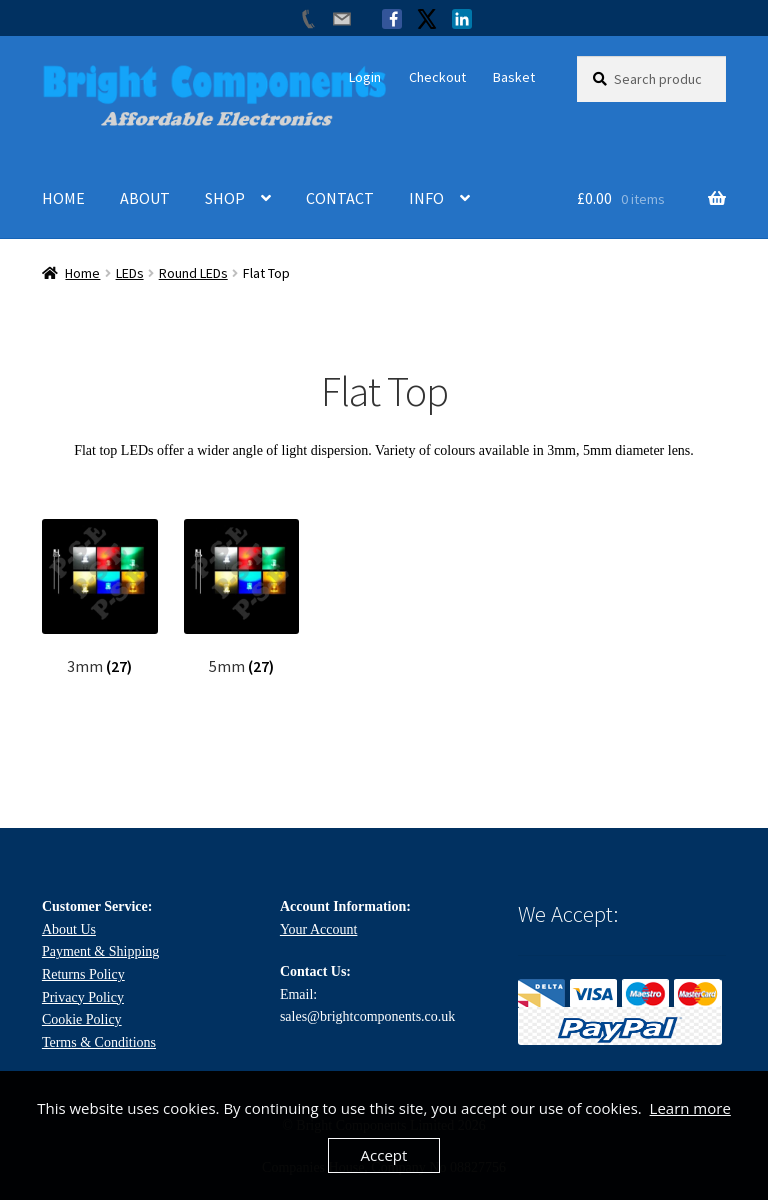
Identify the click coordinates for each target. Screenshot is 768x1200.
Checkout (437, 77)
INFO (426, 198)
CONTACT (340, 198)
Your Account (319, 929)
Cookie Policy (82, 1019)
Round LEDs (193, 273)
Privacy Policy (83, 997)
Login (365, 77)
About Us (69, 929)
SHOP (225, 198)
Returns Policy (83, 974)
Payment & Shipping (100, 951)
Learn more (690, 1108)
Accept (384, 1155)
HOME (63, 198)
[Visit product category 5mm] (242, 598)
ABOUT (145, 198)
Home (82, 273)
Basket (514, 77)
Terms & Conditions (99, 1042)
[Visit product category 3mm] (100, 598)
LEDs (130, 273)
